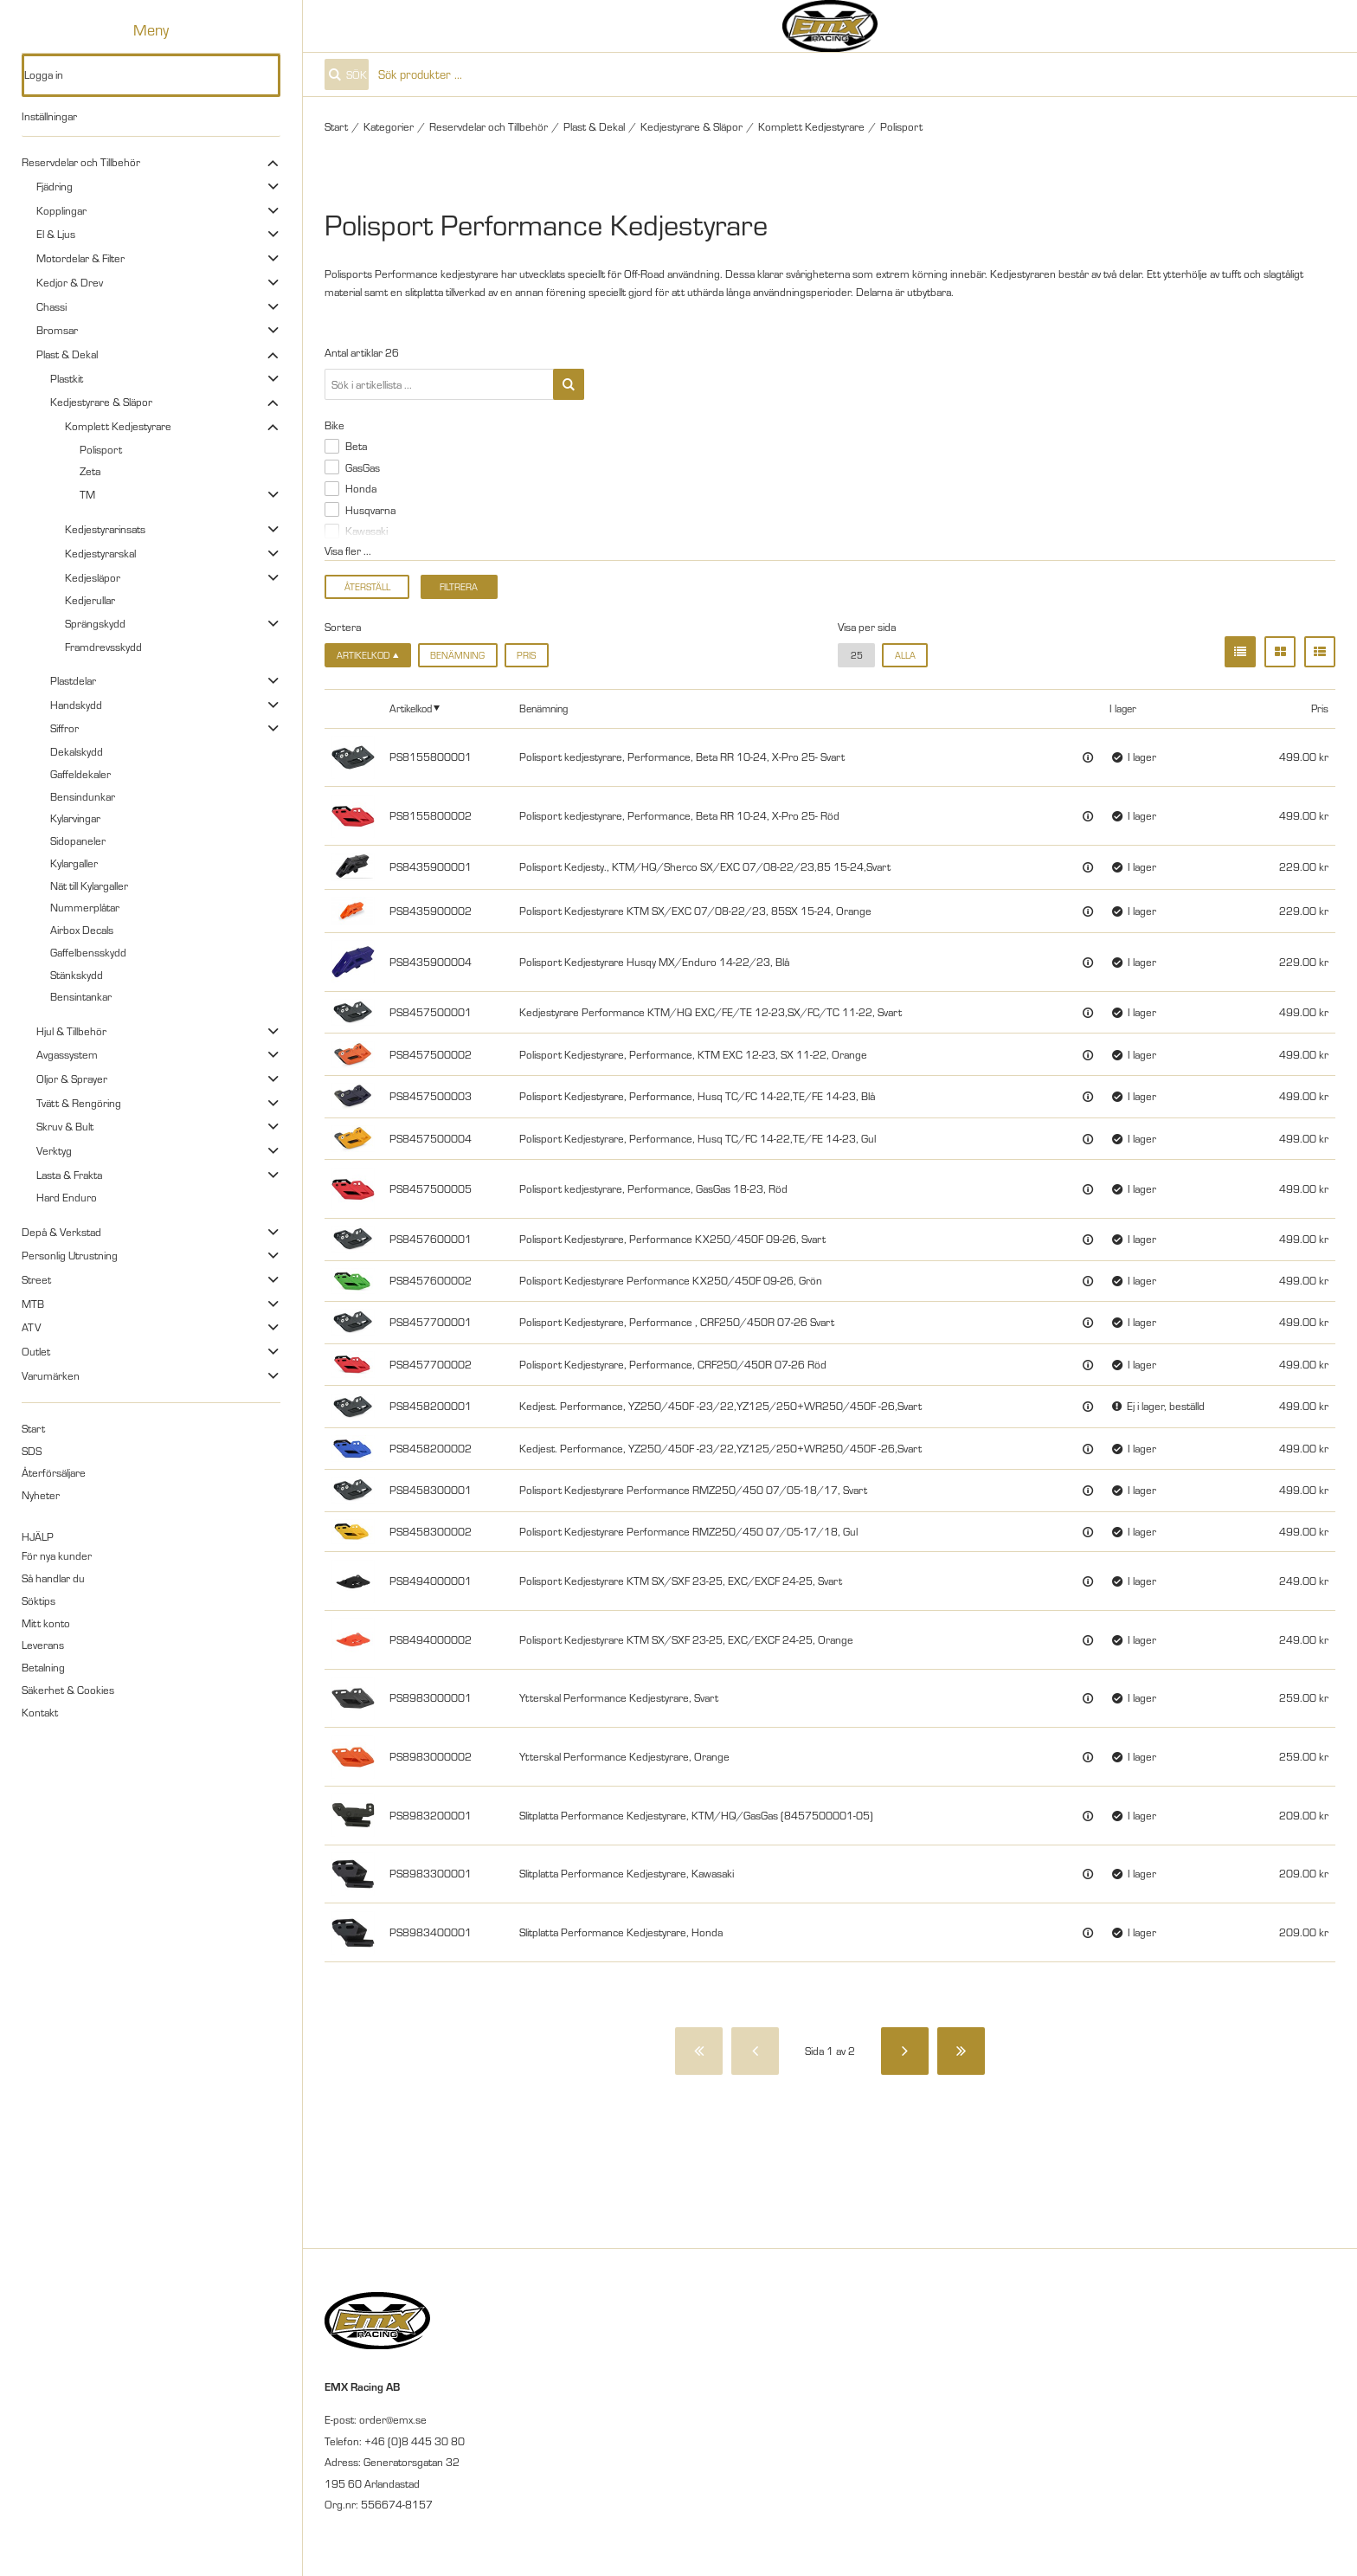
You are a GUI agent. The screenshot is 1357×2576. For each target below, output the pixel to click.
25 (857, 655)
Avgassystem (67, 1054)
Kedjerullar (90, 600)
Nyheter (41, 1495)
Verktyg (54, 1150)
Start (33, 1428)
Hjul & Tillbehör (71, 1031)
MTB (33, 1304)
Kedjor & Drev (69, 282)
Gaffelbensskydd (88, 952)
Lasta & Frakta (69, 1175)
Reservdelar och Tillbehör (81, 162)
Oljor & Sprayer (71, 1078)
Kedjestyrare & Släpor (101, 402)
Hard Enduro (66, 1197)
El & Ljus (55, 234)
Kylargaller (74, 863)
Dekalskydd (76, 751)
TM (87, 494)
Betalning (43, 1667)
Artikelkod (410, 708)
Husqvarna (370, 510)
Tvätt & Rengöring (78, 1103)
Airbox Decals (81, 930)
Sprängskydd (95, 623)
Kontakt (40, 1712)
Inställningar (49, 116)
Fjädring (54, 186)
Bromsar (57, 330)
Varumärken (51, 1375)
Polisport (101, 449)
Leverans (43, 1645)
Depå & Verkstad (61, 1232)
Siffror (64, 728)
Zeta (90, 471)
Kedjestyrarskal (100, 553)
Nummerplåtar (84, 907)
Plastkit (66, 378)
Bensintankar (81, 996)
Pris (526, 655)
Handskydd (76, 705)
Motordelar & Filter (80, 258)
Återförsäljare (54, 1472)
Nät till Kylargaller (89, 885)
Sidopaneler (78, 840)
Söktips (38, 1600)
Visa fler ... (348, 550)
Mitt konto (46, 1623)
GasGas (362, 467)
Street (36, 1279)
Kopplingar (61, 210)
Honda (360, 488)
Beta (356, 446)
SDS (32, 1451)
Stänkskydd (76, 975)
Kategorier (388, 126)
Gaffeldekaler (80, 774)
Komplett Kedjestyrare (118, 426)
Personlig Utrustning (70, 1255)
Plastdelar (73, 680)
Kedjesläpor (92, 577)
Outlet (36, 1351)
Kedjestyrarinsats (105, 529)
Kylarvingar (75, 818)
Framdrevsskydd (103, 647)
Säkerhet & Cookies (68, 1690)
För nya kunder (57, 1555)
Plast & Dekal (67, 354)
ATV (31, 1327)
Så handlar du (53, 1578)
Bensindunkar (82, 796)
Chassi (51, 306)
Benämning (457, 655)
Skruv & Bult (64, 1126)
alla (905, 655)
